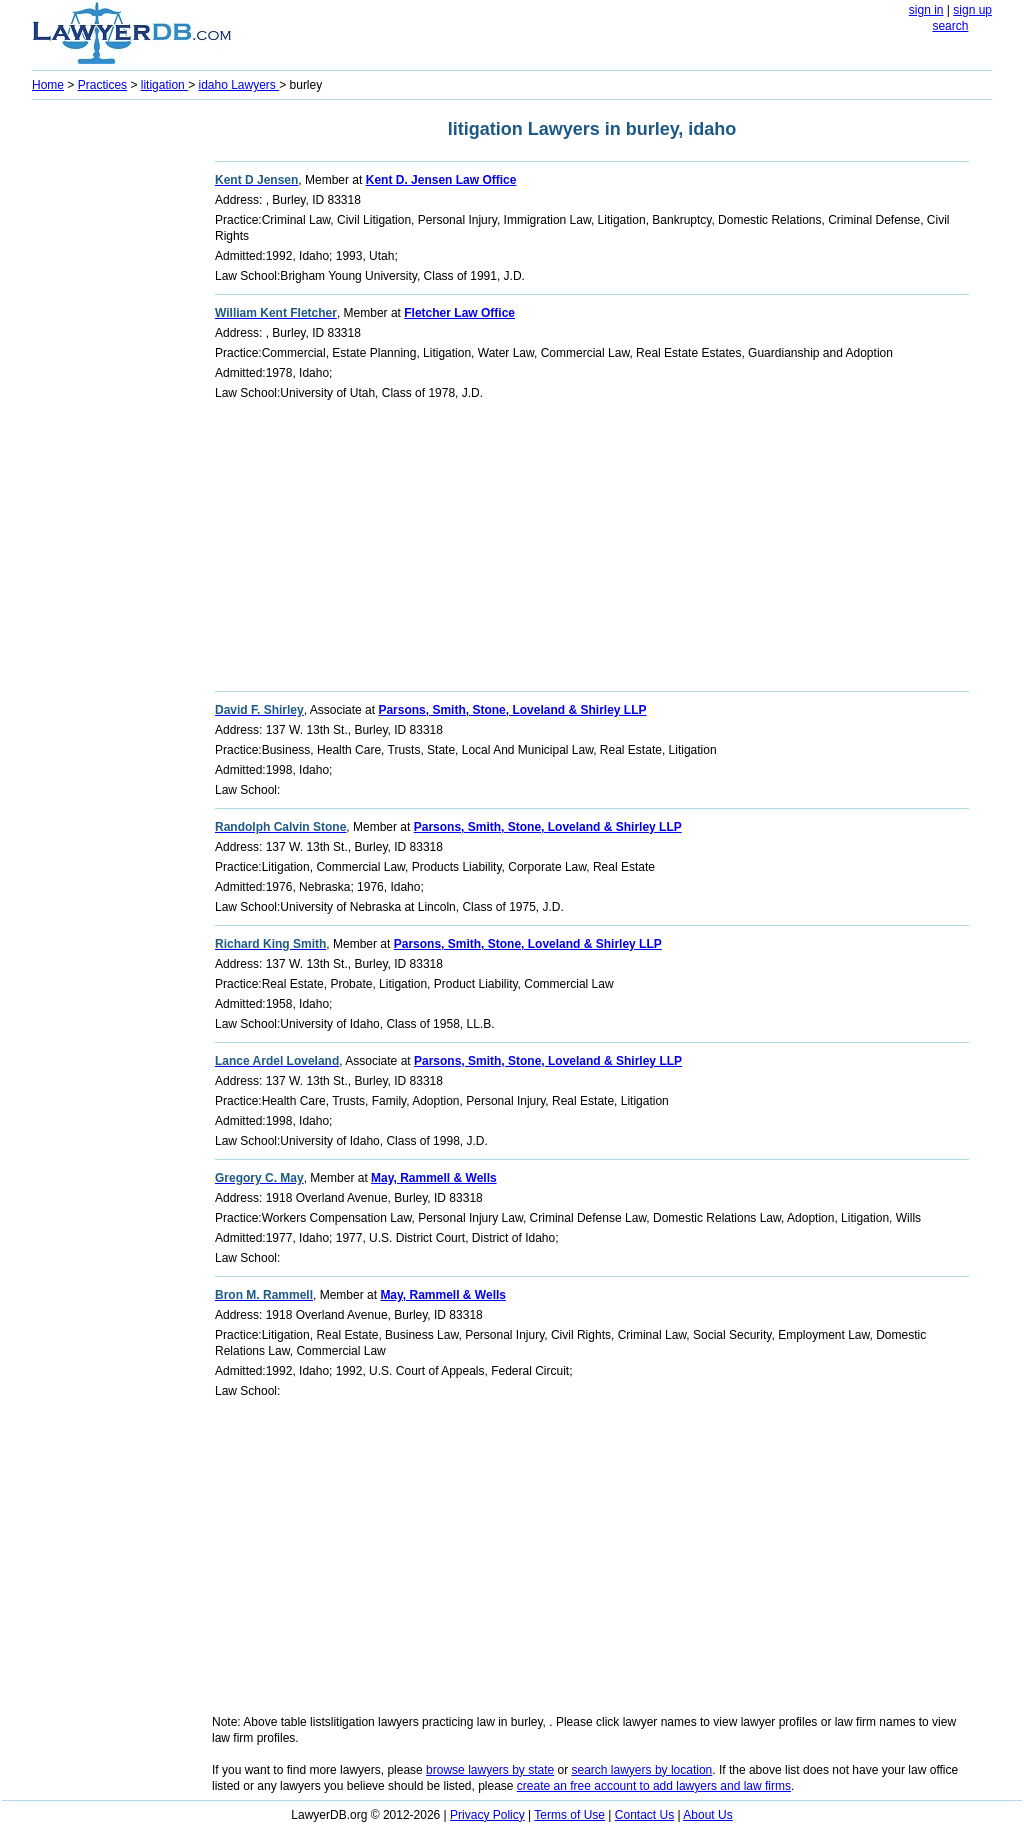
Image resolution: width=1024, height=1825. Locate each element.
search (950, 26)
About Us (707, 1815)
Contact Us (644, 1815)
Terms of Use (569, 1815)
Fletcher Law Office (459, 313)
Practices (102, 85)
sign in (926, 10)
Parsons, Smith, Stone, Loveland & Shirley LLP (512, 710)
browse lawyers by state (490, 1770)
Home (48, 85)
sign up (972, 10)
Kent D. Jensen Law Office (441, 180)
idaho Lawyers (238, 85)
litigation (164, 85)
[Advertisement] (112, 406)
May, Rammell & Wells (434, 1178)
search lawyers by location (642, 1770)
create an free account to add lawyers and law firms (654, 1786)
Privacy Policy (487, 1815)
